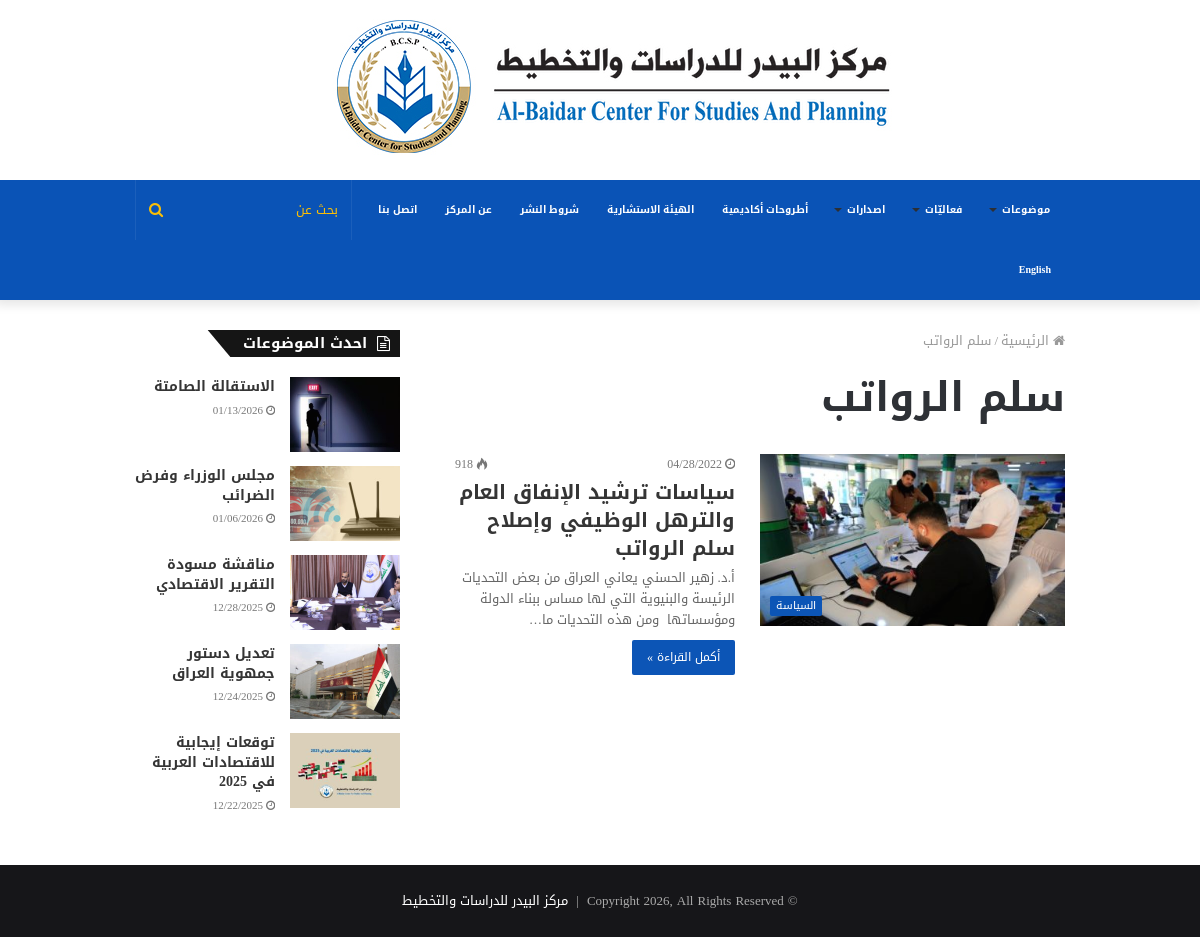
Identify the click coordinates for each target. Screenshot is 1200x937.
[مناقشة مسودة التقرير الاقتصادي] (345, 592)
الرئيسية (1033, 340)
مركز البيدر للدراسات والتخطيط (485, 900)
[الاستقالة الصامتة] (345, 414)
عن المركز (468, 209)
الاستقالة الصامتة (214, 386)
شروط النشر (549, 209)
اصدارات (866, 209)
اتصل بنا (397, 209)
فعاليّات (943, 209)
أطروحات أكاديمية (765, 209)
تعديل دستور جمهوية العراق (223, 663)
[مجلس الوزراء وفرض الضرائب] (345, 503)
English (1035, 269)
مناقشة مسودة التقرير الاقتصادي (215, 574)
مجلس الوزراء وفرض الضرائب (205, 485)
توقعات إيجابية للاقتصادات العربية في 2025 (213, 762)
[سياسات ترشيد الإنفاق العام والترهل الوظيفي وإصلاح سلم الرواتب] (912, 540)
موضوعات (1026, 209)
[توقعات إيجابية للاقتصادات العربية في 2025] (345, 770)
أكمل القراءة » (683, 657)
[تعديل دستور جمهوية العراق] (345, 681)
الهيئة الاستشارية (650, 209)
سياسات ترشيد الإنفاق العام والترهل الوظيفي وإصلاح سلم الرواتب (597, 520)
